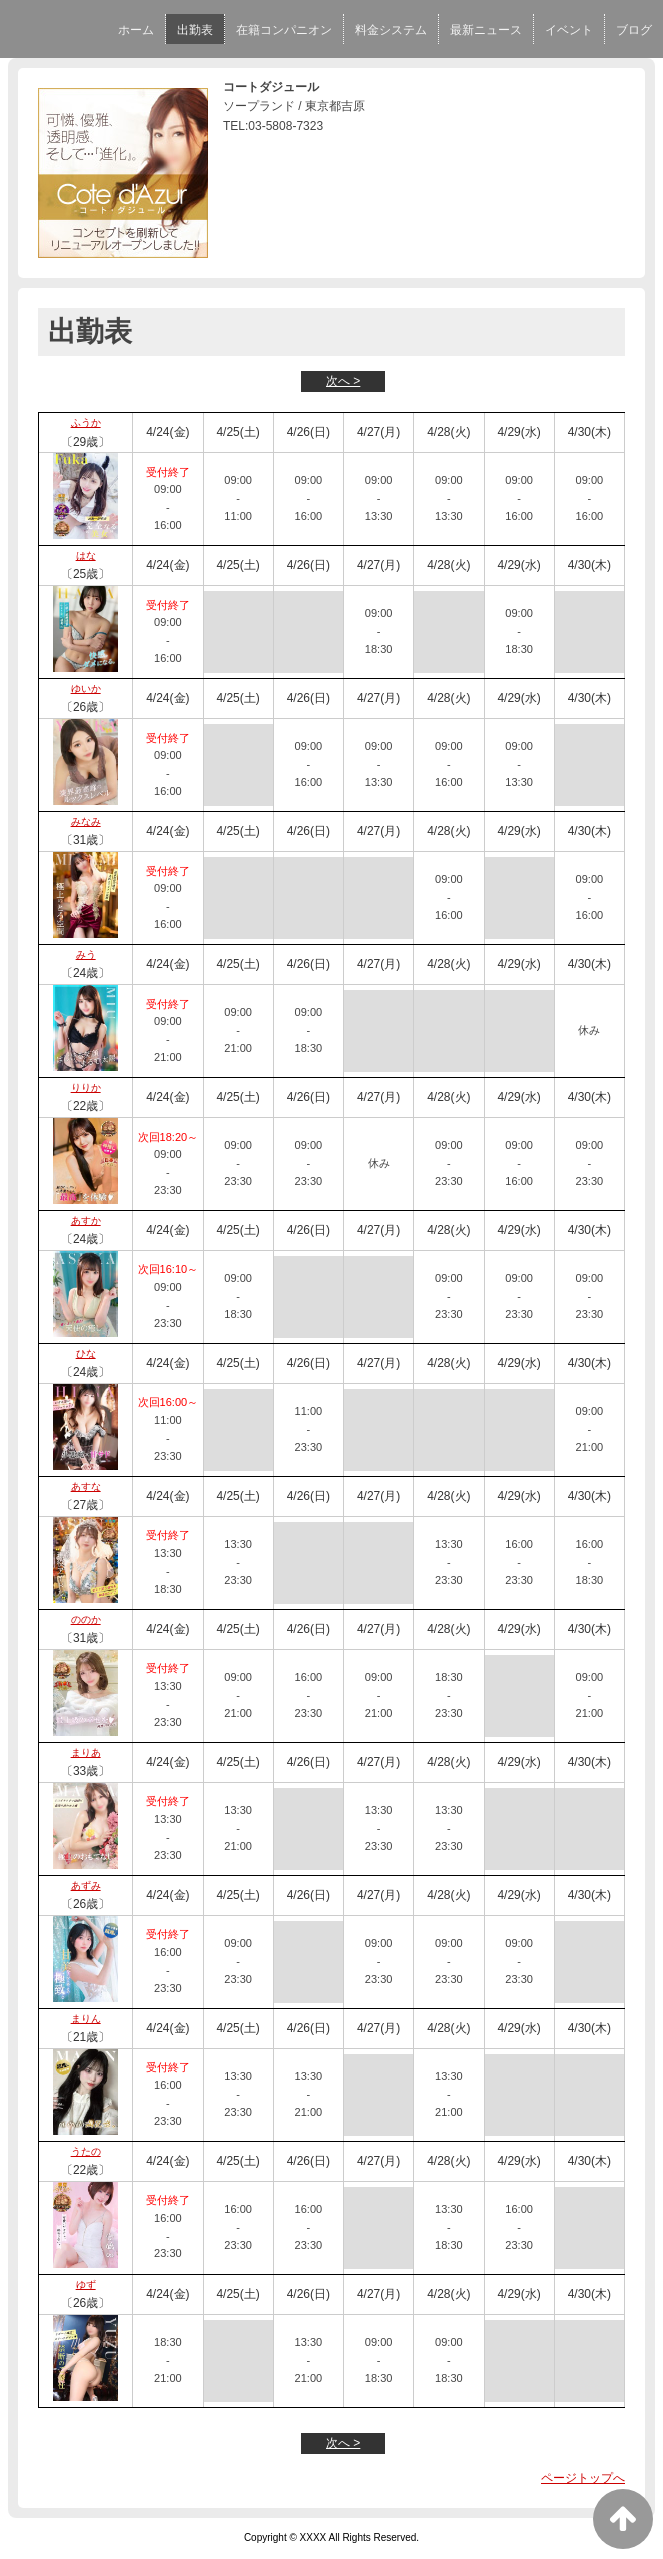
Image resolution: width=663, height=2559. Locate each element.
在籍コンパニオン (284, 30)
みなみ (86, 821)
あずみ (86, 1885)
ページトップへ (583, 2478)
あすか (86, 1220)
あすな (86, 1486)
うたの (86, 2151)
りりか (86, 1087)
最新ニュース (486, 30)
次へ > (343, 381)
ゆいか (86, 688)
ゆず (86, 2284)
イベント (569, 30)
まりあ (86, 1752)
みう (86, 954)
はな (86, 555)
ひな (86, 1353)
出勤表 (195, 30)
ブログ (634, 30)
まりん (86, 2018)
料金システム (391, 30)
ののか (86, 1619)
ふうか (86, 422)
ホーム (136, 30)
